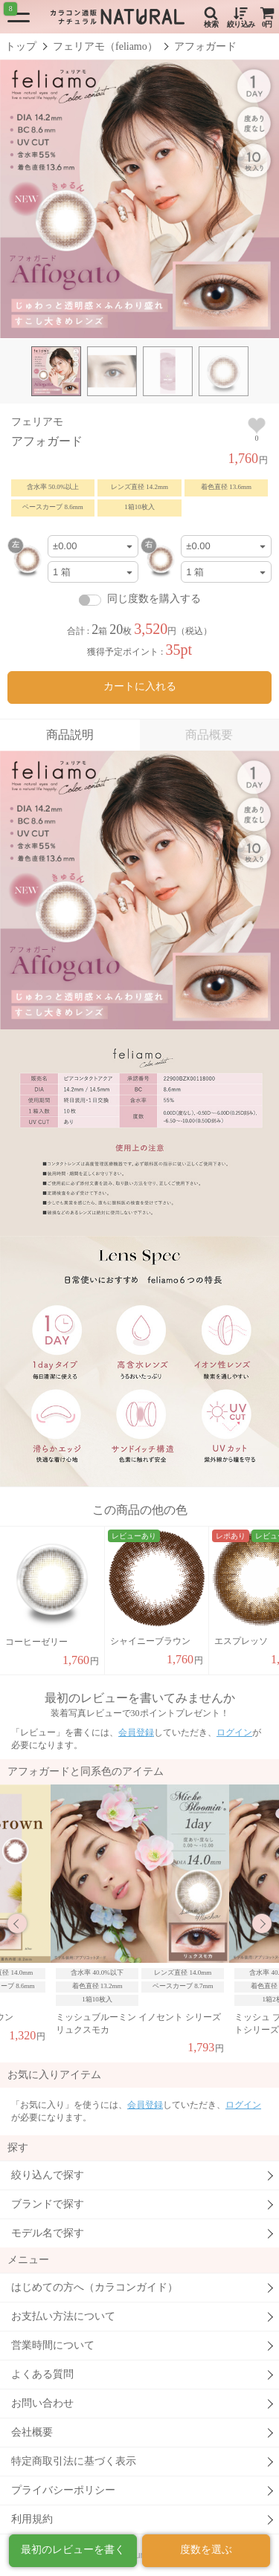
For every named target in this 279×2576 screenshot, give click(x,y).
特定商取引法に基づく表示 (73, 2461)
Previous (17, 1923)
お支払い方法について (63, 2316)
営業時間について (52, 2345)
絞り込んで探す (47, 2175)
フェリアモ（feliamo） (105, 46)
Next (262, 1923)
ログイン (234, 1732)
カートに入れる (139, 686)
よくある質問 (42, 2374)
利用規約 (32, 2519)
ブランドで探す (47, 2204)
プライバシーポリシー (63, 2490)
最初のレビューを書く (73, 2549)
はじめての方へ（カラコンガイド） (94, 2287)
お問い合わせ (42, 2403)
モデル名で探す (47, 2233)
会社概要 (32, 2432)
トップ (20, 46)
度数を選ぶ (206, 2549)
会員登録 (136, 1732)
